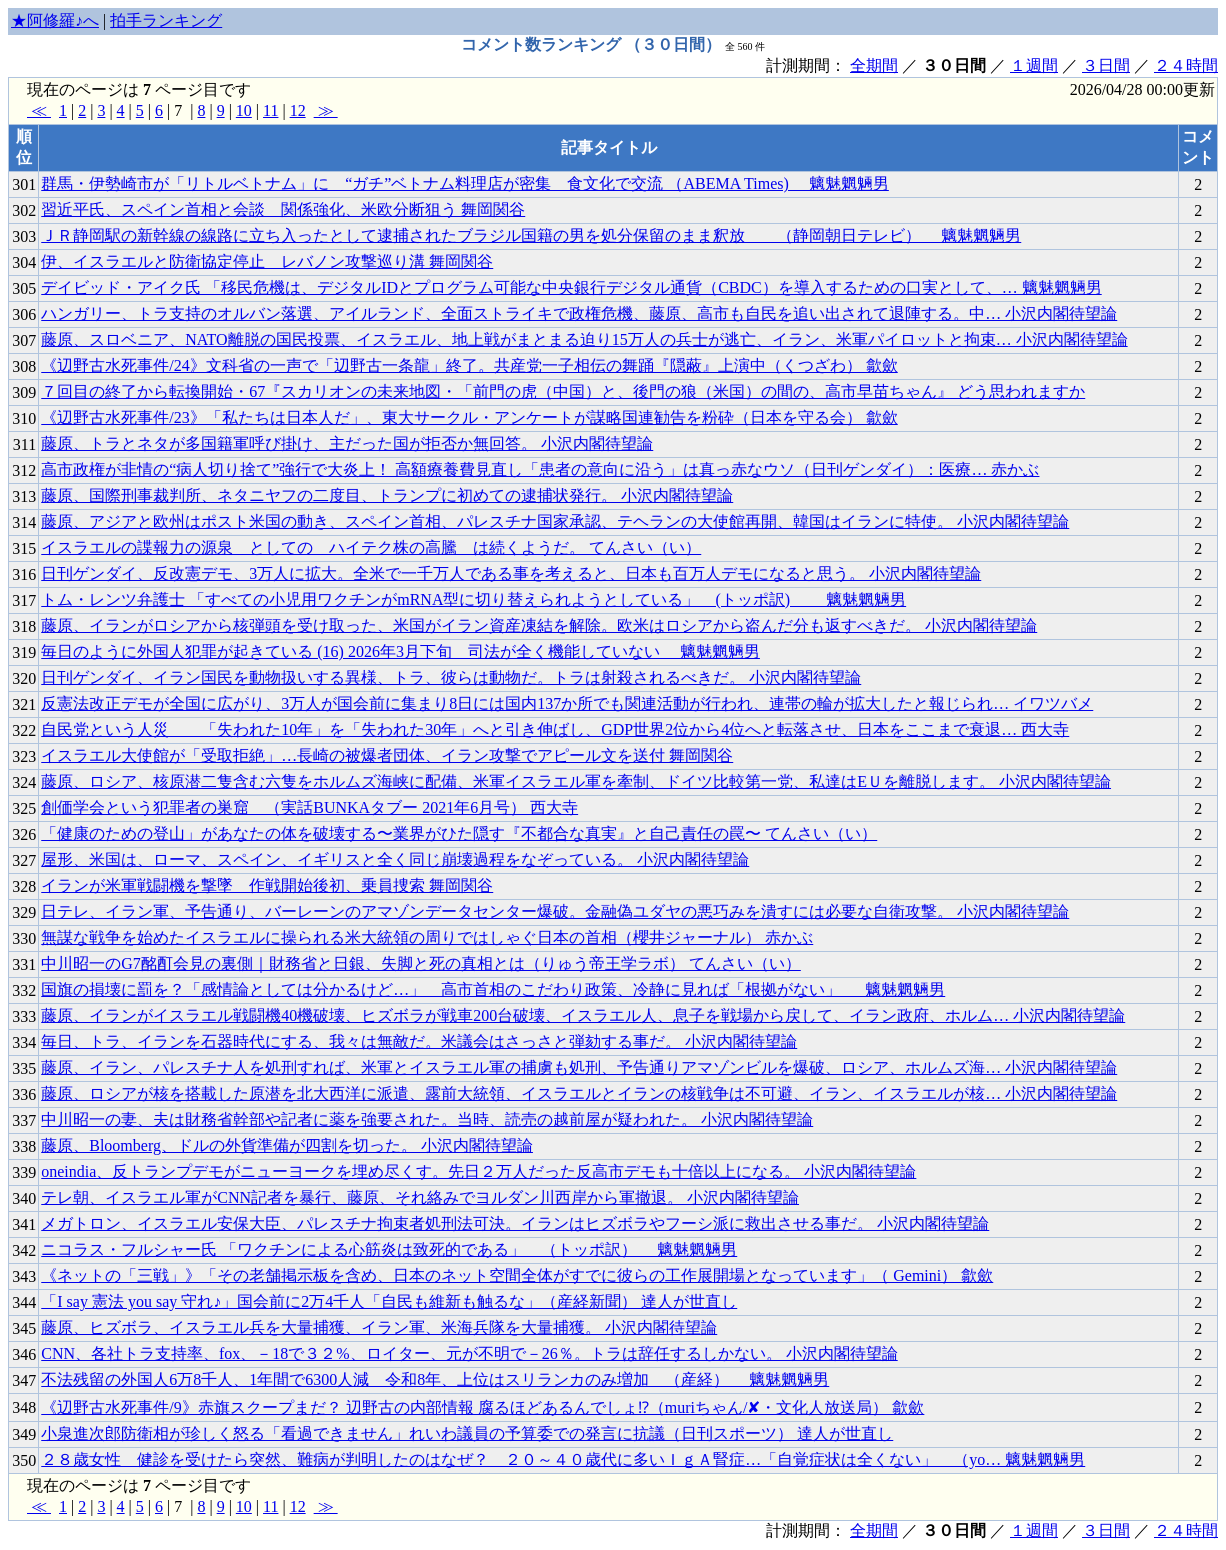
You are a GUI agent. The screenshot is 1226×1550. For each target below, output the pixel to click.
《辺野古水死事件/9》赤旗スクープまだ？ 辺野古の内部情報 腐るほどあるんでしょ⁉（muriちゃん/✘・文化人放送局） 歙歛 (482, 1407)
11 (270, 110)
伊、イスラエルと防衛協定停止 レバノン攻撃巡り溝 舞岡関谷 (267, 261)
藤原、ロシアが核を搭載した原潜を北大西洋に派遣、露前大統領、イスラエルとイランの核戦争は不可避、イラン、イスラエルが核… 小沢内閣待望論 (579, 1093)
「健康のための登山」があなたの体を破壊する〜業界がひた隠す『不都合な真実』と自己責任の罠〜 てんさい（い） (459, 833)
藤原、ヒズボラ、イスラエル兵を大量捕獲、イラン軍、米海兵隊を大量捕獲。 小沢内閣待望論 (379, 1327)
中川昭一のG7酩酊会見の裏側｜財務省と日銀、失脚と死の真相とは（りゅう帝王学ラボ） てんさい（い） (421, 963)
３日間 (1106, 65)
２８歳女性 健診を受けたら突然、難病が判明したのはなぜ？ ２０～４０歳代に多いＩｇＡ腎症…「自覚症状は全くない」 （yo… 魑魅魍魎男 (563, 1459)
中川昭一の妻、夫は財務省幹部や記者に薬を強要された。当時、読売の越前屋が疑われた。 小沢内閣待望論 (427, 1119)
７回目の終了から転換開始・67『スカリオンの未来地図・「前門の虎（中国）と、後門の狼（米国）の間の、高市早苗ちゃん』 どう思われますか (563, 391)
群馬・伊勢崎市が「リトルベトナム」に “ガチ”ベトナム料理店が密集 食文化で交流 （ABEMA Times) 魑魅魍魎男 (465, 183)
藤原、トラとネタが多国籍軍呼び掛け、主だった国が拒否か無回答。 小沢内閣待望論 (347, 443)
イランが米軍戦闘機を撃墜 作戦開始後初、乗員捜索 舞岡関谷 (267, 885)
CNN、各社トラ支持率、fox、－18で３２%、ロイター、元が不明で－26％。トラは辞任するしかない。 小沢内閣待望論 (469, 1353)
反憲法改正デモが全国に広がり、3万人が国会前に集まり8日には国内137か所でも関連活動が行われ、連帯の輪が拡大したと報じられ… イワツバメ (567, 703)
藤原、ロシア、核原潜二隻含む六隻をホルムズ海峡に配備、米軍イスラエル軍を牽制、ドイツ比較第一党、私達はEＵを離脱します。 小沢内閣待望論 (576, 781)
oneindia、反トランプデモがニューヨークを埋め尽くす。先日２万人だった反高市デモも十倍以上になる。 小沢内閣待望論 (478, 1171)
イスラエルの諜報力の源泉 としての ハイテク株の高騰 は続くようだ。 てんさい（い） (371, 547)
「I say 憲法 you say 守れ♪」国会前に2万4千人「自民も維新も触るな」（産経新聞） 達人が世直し (389, 1301)
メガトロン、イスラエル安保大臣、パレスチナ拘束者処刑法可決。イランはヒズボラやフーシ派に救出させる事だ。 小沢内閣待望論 (515, 1223)
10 (244, 110)
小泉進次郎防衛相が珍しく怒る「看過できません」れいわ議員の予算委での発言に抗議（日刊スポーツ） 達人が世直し (467, 1433)
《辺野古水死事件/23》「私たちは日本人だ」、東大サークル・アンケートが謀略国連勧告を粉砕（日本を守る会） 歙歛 (469, 417)
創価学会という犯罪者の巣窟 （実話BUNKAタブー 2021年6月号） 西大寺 (309, 807)
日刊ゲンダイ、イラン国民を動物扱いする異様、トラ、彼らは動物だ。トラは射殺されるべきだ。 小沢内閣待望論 (451, 677)
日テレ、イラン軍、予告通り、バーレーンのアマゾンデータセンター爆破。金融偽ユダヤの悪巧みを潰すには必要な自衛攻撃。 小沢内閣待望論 (555, 911)
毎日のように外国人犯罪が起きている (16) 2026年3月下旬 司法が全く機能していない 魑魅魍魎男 (400, 651)
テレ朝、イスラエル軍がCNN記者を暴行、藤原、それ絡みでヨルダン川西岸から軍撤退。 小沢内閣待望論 (420, 1197)
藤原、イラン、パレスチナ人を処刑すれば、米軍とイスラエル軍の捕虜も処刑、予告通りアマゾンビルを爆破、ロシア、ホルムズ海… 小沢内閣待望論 (579, 1067)
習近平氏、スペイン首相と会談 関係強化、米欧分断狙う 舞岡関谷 (283, 209)
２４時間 (1186, 65)
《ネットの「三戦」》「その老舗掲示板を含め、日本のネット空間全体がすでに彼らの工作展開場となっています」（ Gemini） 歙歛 (517, 1275)
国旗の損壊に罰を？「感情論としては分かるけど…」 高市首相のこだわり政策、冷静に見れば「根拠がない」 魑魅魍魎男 (493, 989)
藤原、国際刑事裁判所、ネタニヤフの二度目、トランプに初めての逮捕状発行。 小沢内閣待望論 (387, 495)
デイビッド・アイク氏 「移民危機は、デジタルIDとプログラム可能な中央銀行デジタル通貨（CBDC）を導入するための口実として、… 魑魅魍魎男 (571, 287)
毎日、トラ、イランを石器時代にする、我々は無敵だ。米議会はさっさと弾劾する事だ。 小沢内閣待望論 (419, 1041)
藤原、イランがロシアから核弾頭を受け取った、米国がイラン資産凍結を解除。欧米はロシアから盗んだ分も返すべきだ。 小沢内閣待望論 (539, 625)
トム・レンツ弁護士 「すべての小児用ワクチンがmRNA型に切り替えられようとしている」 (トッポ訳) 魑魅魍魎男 (473, 599)
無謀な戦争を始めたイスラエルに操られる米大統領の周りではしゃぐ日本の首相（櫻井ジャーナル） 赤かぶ (427, 937)
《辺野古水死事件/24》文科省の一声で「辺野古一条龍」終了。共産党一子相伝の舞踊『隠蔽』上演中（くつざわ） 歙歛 (469, 365)
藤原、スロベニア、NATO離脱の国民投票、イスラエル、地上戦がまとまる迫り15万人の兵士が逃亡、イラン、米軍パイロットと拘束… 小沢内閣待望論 (584, 339)
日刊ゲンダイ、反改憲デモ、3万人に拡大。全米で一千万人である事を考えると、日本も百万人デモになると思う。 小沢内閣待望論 (511, 573)
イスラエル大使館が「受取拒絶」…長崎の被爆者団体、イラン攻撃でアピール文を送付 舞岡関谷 (387, 755)
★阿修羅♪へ (55, 20)
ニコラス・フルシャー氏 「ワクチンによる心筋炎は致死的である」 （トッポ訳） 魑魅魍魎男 (389, 1249)
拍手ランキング (166, 20)
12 (298, 110)
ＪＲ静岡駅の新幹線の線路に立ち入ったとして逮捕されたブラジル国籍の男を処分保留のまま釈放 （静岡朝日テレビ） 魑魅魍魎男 (531, 235)
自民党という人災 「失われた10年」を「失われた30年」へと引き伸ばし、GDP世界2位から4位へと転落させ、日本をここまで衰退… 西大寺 (555, 729)
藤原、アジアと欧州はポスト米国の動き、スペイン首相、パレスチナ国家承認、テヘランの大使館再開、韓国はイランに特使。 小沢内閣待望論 (555, 521)
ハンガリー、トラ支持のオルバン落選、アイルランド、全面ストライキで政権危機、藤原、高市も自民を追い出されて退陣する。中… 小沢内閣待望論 (579, 313)
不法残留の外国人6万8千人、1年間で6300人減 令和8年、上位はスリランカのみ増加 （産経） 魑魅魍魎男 (435, 1379)
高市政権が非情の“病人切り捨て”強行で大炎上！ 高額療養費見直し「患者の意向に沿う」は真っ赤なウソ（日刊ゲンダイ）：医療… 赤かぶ (540, 469)
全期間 (874, 65)
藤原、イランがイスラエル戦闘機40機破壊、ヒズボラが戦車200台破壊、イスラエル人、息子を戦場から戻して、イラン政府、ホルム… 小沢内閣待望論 (583, 1015)
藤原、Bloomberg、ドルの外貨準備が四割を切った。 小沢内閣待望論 (287, 1145)
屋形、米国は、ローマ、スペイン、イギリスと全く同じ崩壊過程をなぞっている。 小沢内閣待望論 (395, 859)
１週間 (1034, 65)
